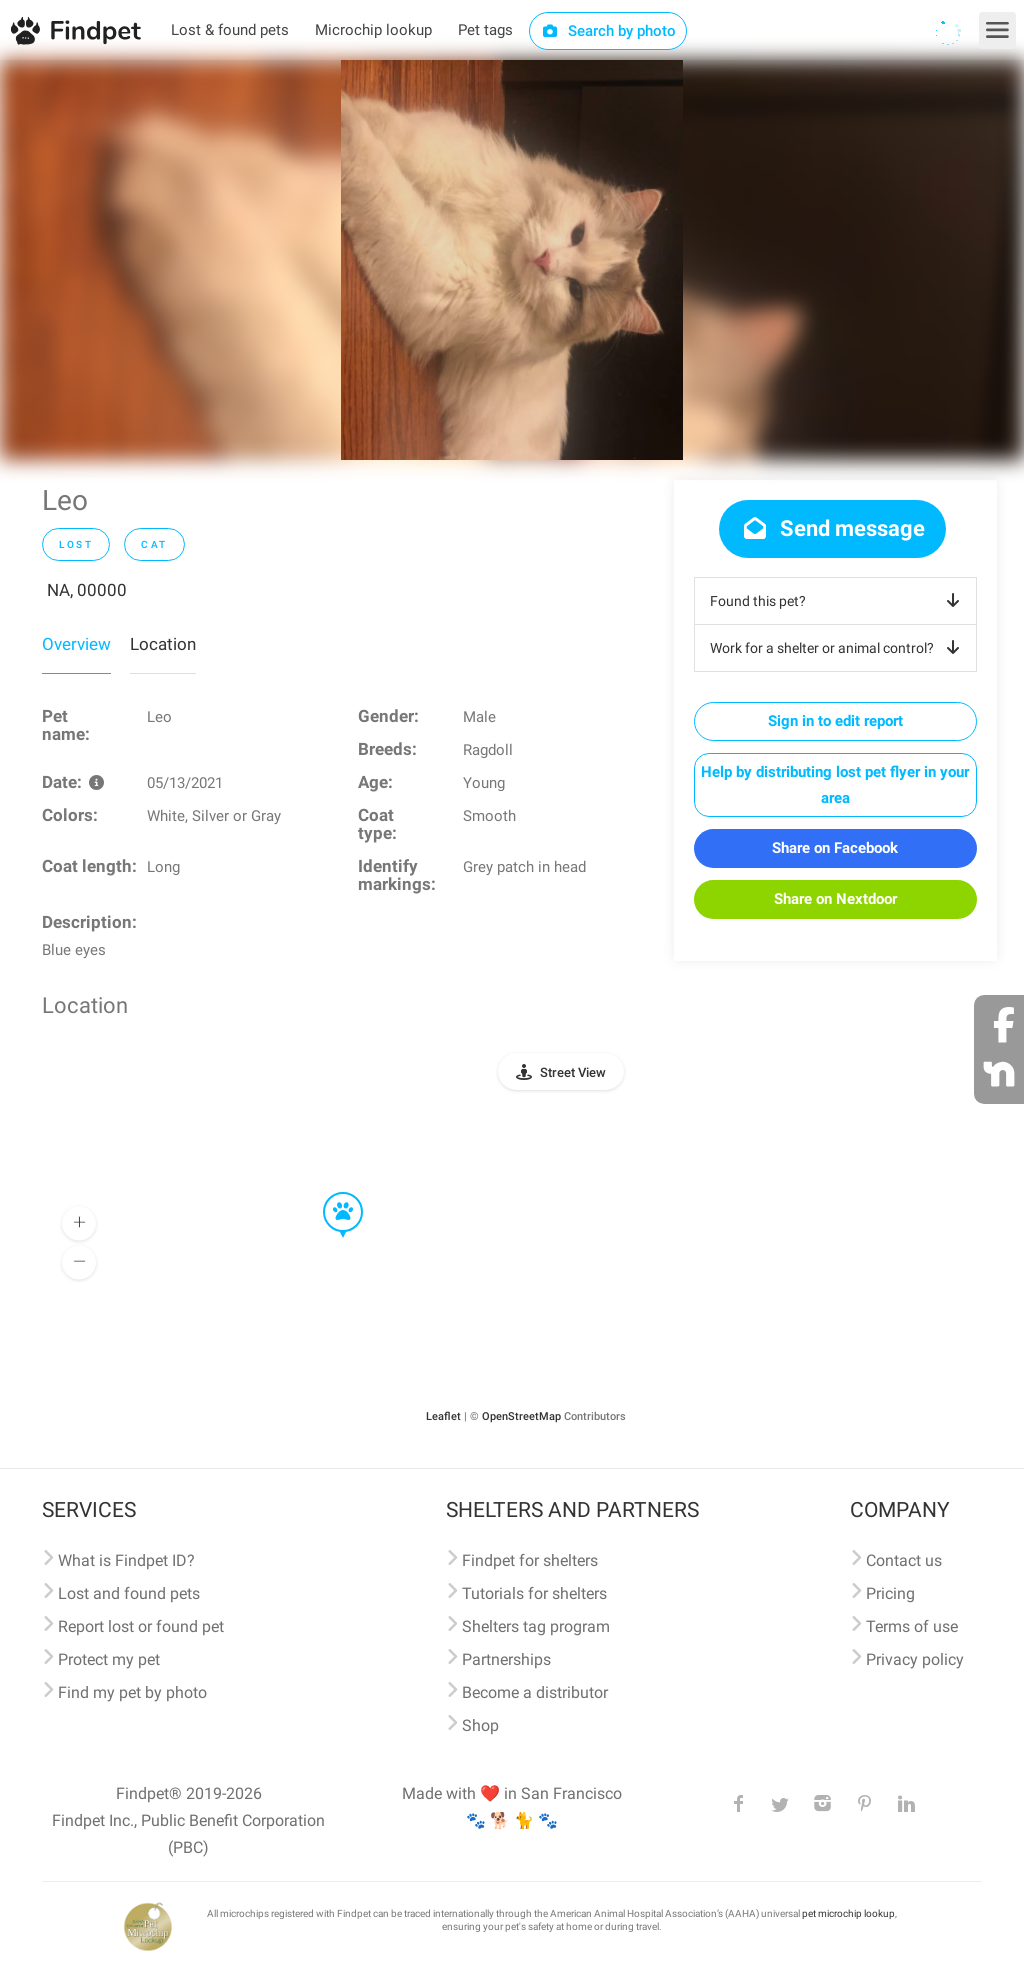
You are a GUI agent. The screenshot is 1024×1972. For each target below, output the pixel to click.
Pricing (890, 1593)
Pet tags (485, 30)
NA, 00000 (87, 590)
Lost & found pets (230, 30)
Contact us (904, 1560)
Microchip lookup (373, 30)
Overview (76, 644)
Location (163, 644)
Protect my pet (109, 1659)
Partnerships (506, 1659)
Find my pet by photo (132, 1692)
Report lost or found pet (141, 1626)
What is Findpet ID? (126, 1560)
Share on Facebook (835, 848)
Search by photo (608, 31)
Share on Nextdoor (835, 899)
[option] (512, 260)
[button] (329, 1193)
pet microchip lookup (848, 1913)
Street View (573, 1072)
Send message (832, 528)
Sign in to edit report (835, 721)
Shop (480, 1725)
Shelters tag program (536, 1626)
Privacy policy (915, 1659)
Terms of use (912, 1626)
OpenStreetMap (521, 1416)
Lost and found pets (129, 1593)
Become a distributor (535, 1692)
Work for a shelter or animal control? (838, 648)
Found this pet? (838, 601)
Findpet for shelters (530, 1560)
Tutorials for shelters (534, 1593)
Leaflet (443, 1416)
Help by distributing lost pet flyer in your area (835, 785)
